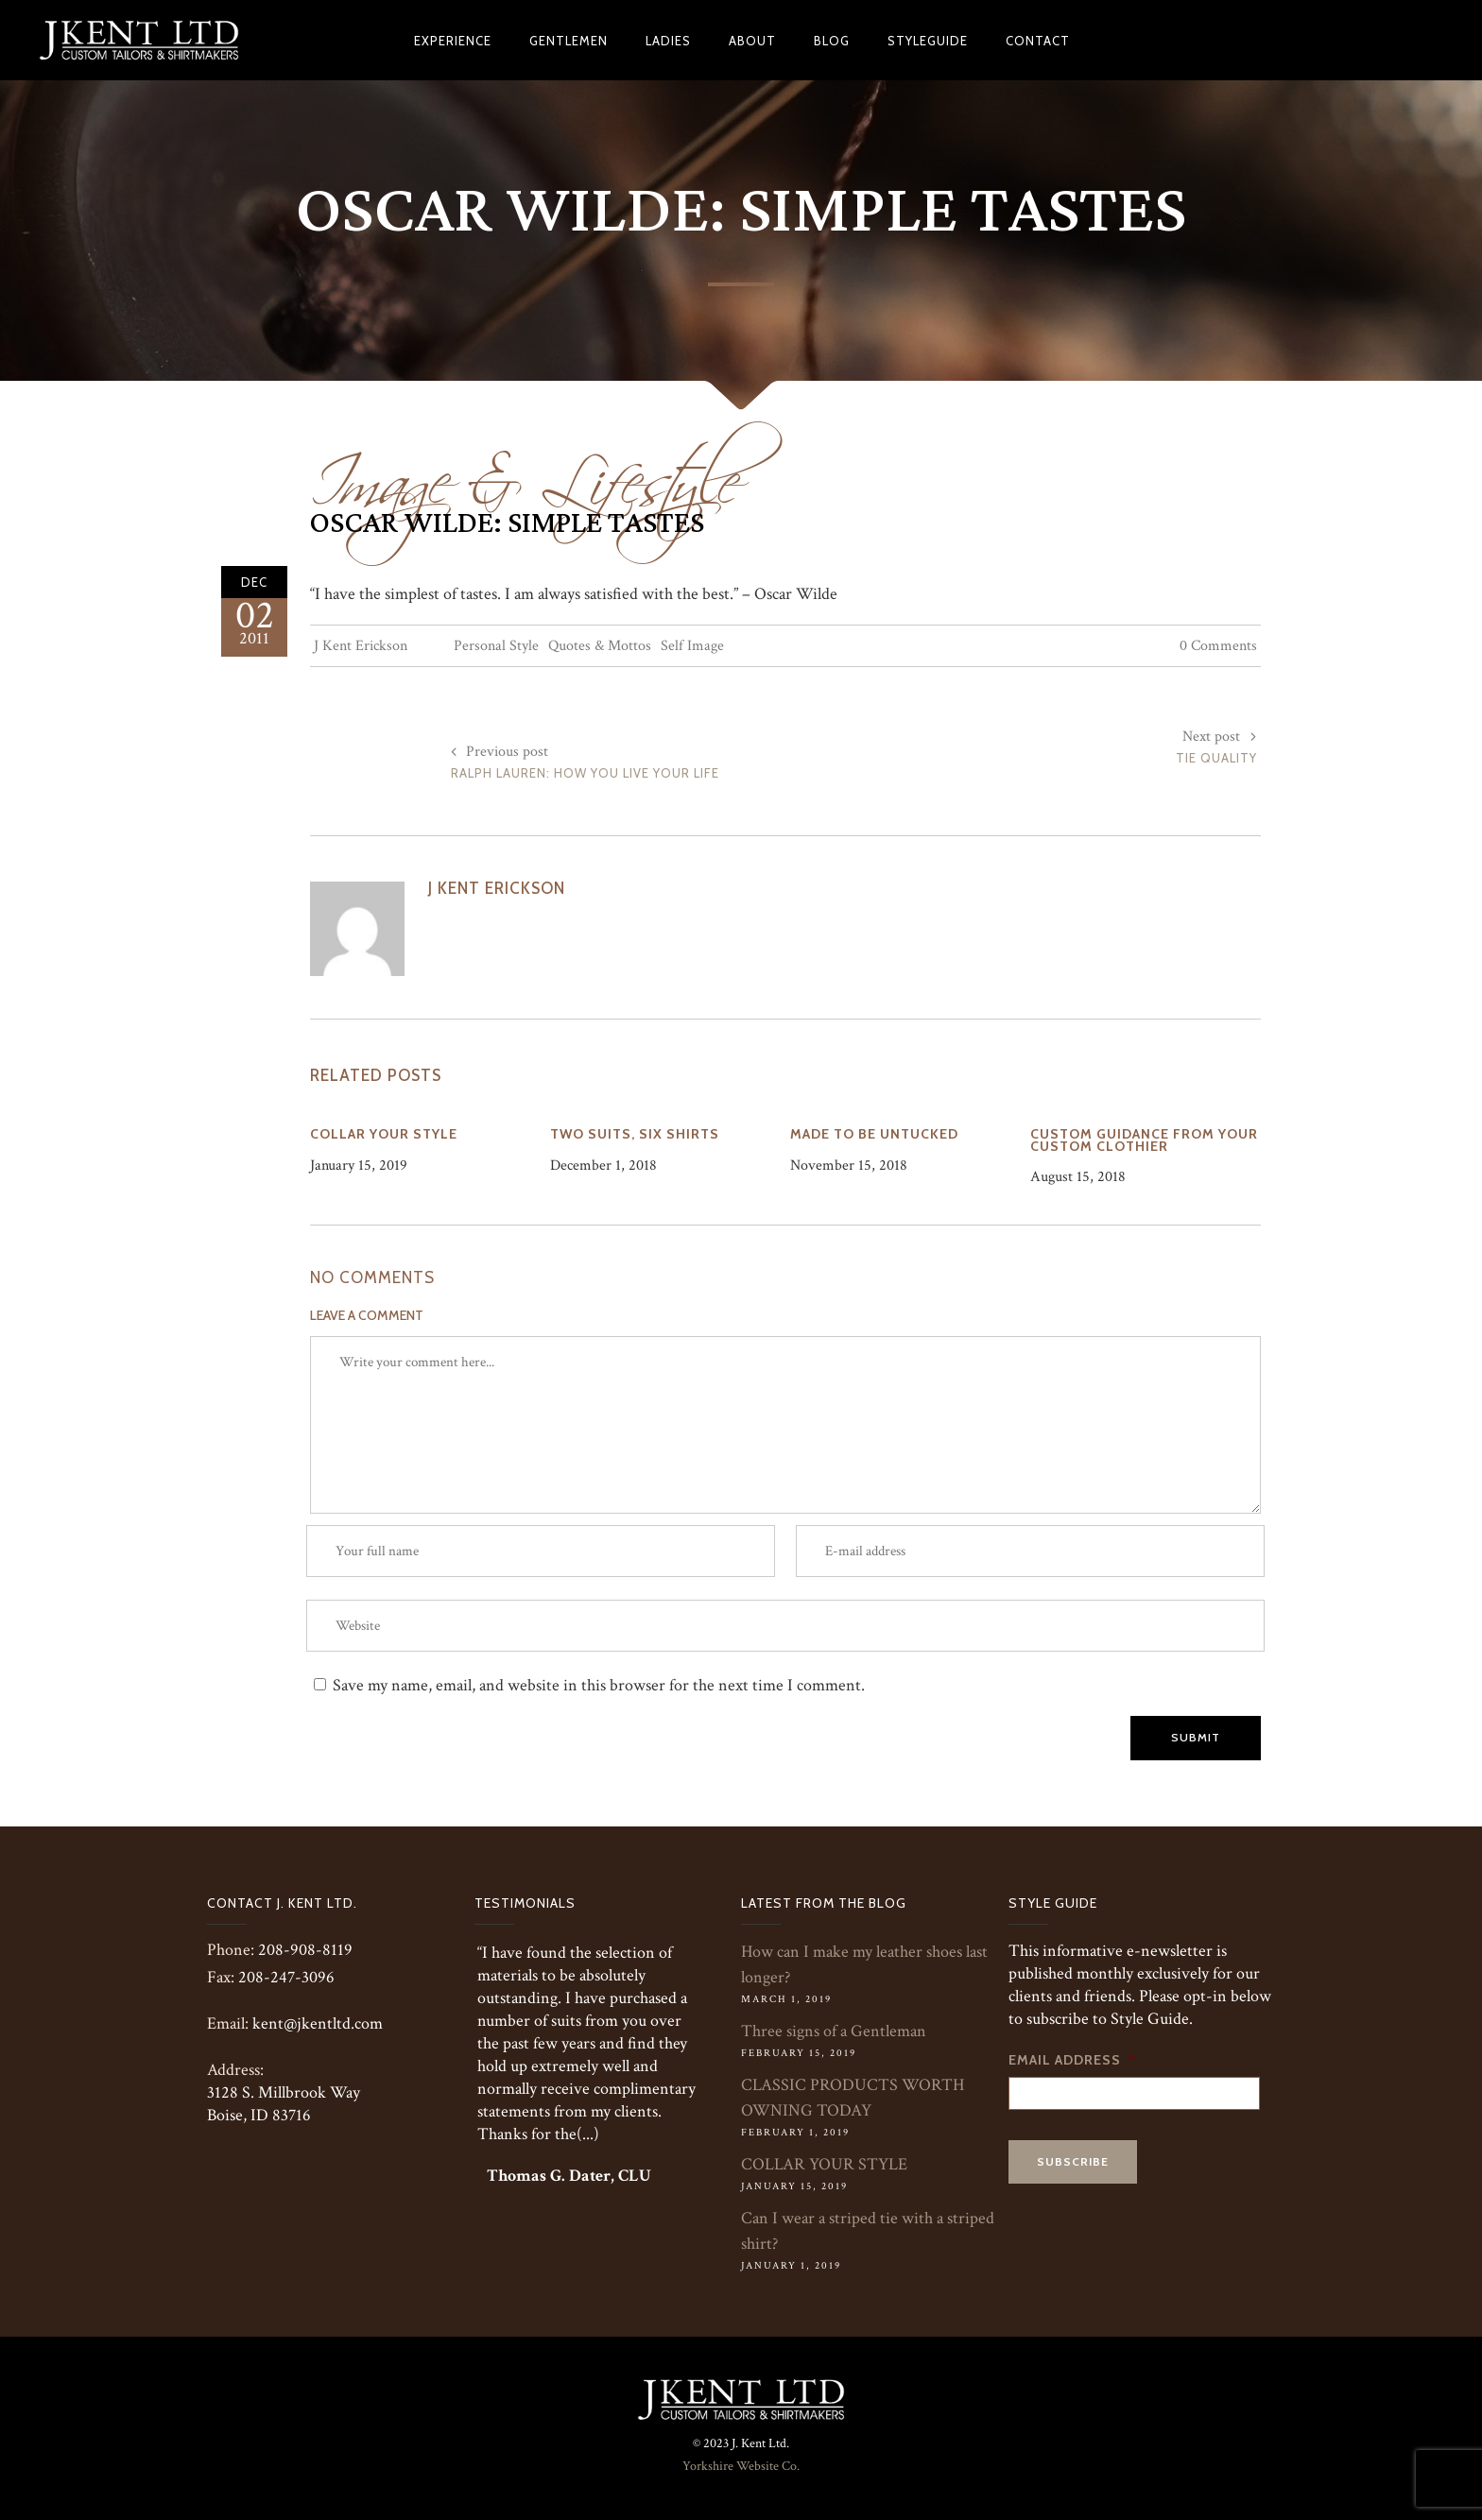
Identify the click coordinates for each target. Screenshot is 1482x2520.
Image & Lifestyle (525, 469)
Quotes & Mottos (599, 646)
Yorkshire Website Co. (741, 2466)
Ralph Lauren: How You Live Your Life (585, 772)
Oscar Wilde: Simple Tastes (507, 523)
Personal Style (496, 646)
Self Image (692, 646)
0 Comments (1218, 646)
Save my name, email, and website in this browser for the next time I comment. (599, 1685)
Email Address (1072, 2059)
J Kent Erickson (360, 646)
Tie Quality (1216, 757)
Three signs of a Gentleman (833, 2031)
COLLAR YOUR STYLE (824, 2164)
